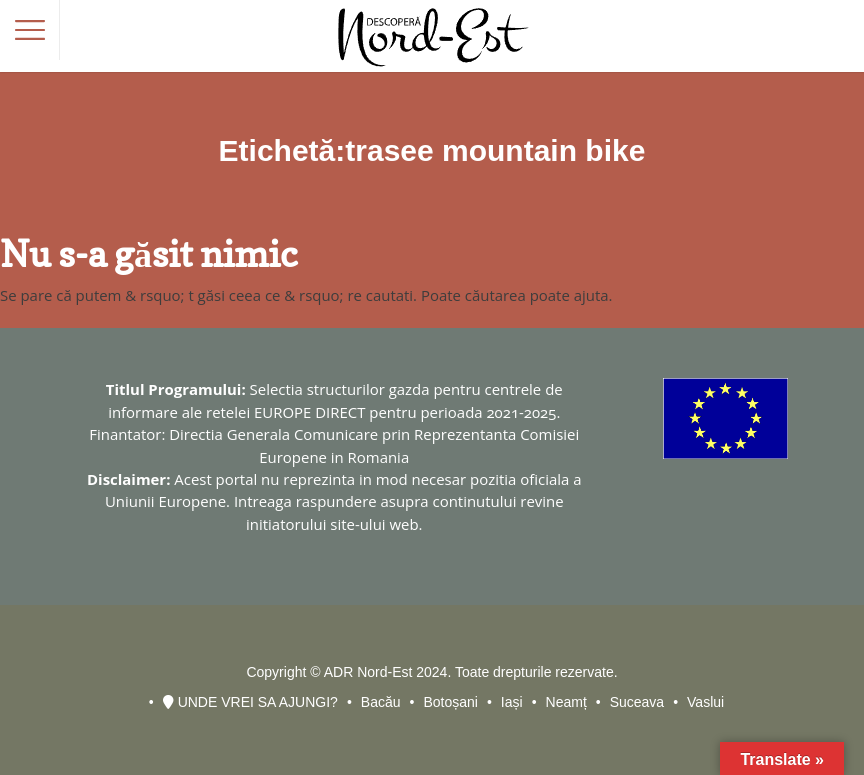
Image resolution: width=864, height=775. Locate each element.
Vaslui (705, 702)
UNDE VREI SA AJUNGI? (250, 702)
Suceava (637, 702)
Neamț (566, 702)
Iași (512, 702)
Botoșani (450, 702)
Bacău (381, 702)
